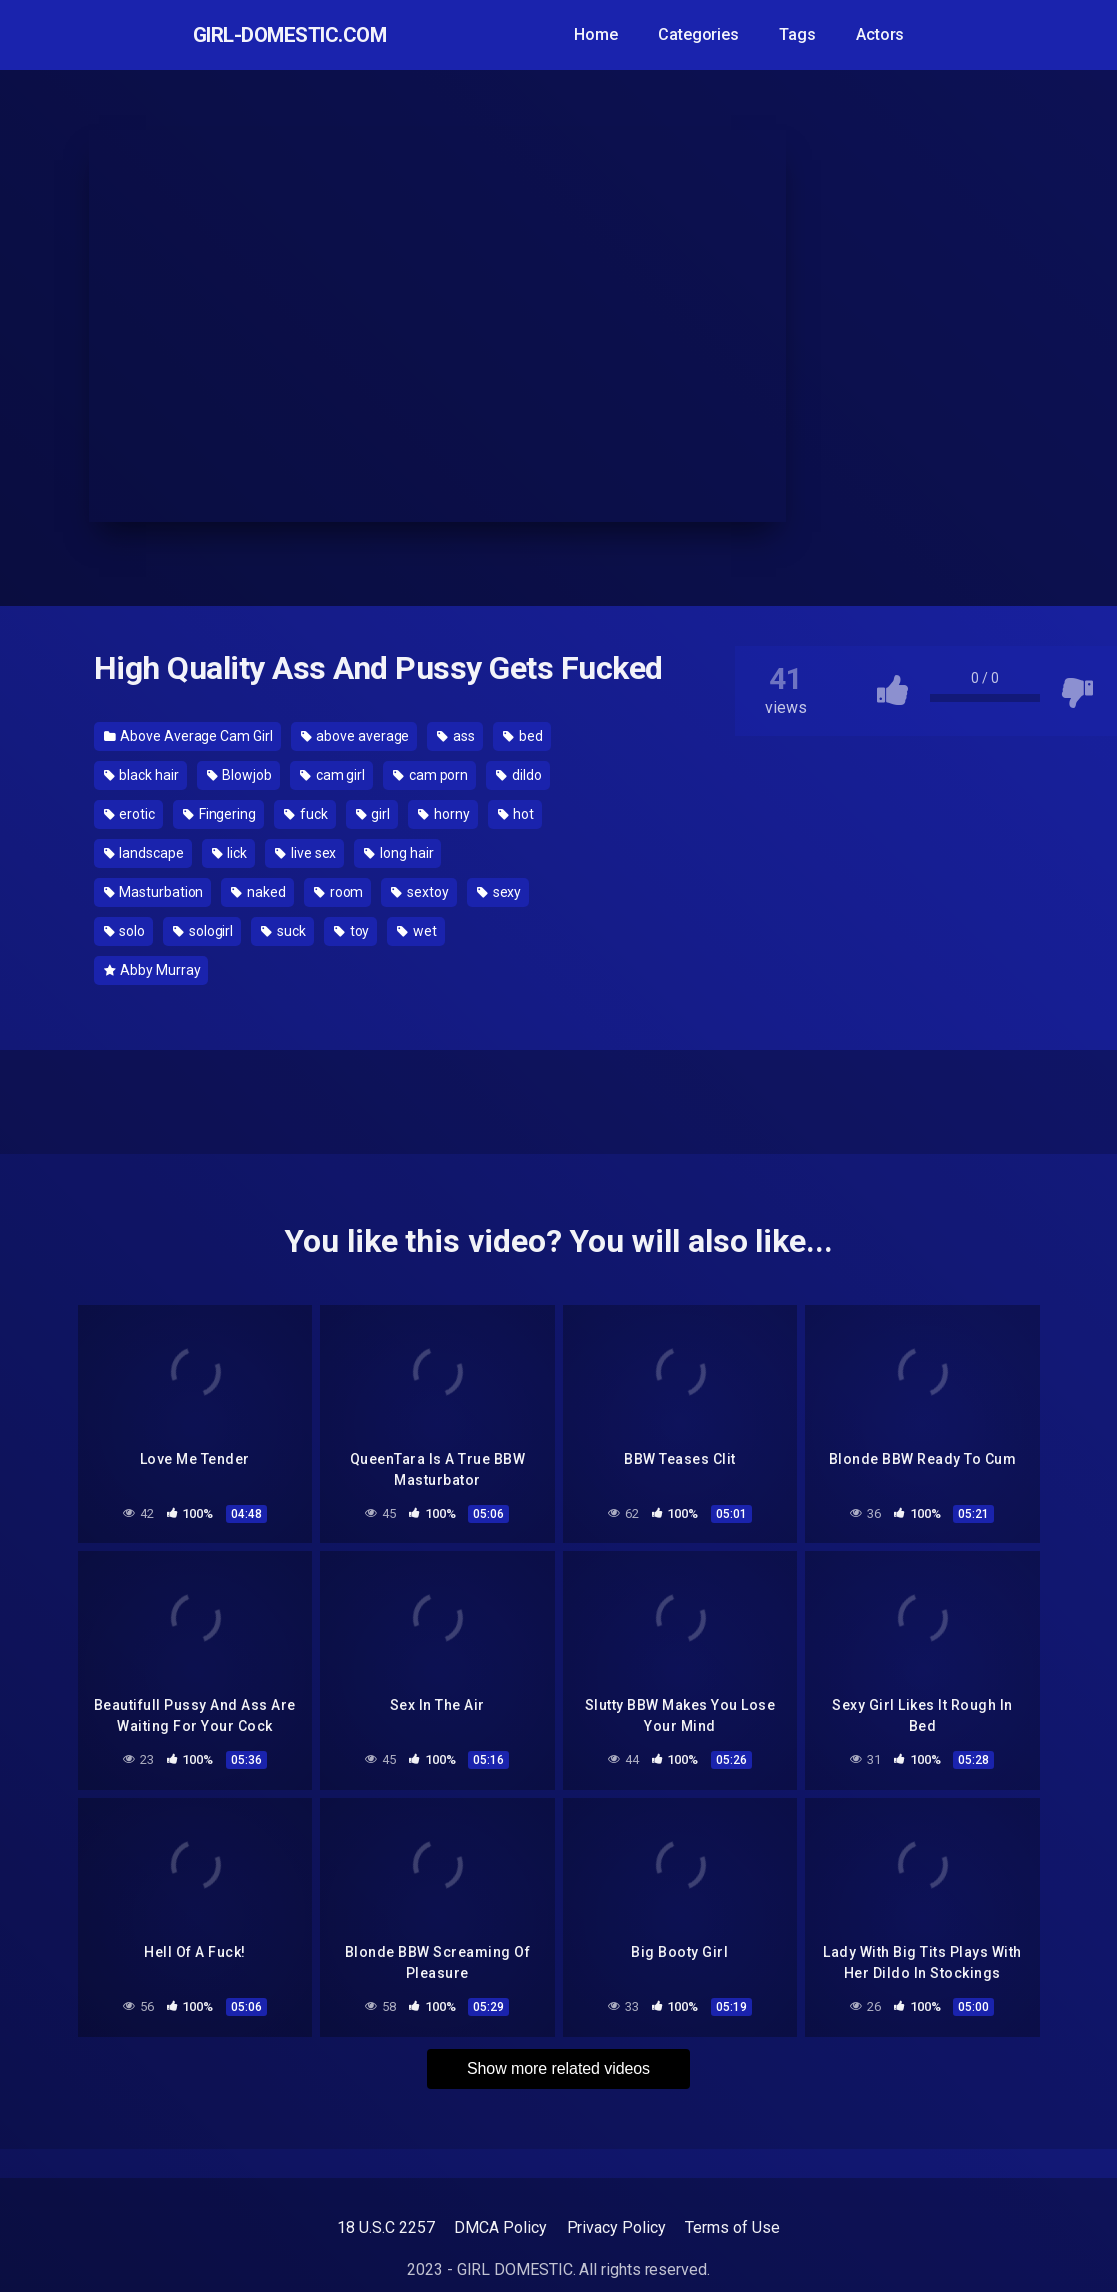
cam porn (430, 775)
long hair (398, 853)
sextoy (419, 892)
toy (352, 931)
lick (230, 853)
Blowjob (239, 775)
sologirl (203, 931)
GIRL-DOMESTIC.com (303, 35)
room (339, 892)
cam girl (332, 775)
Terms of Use (732, 2227)
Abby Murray (152, 970)
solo (125, 931)
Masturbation (154, 892)
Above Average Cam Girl (188, 736)
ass (456, 736)
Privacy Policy (616, 2227)
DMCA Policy (500, 2227)
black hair (141, 775)
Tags (824, 34)
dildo (518, 775)
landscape (144, 853)
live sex (305, 853)
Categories (725, 34)
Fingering (219, 814)
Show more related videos (558, 2061)
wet (417, 931)
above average (355, 736)
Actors (906, 34)
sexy (499, 892)
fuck (306, 814)
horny (443, 814)
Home (623, 34)
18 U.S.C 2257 (385, 2227)
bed (523, 736)
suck (283, 931)
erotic (129, 814)
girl (373, 814)
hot (516, 814)
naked (258, 892)
